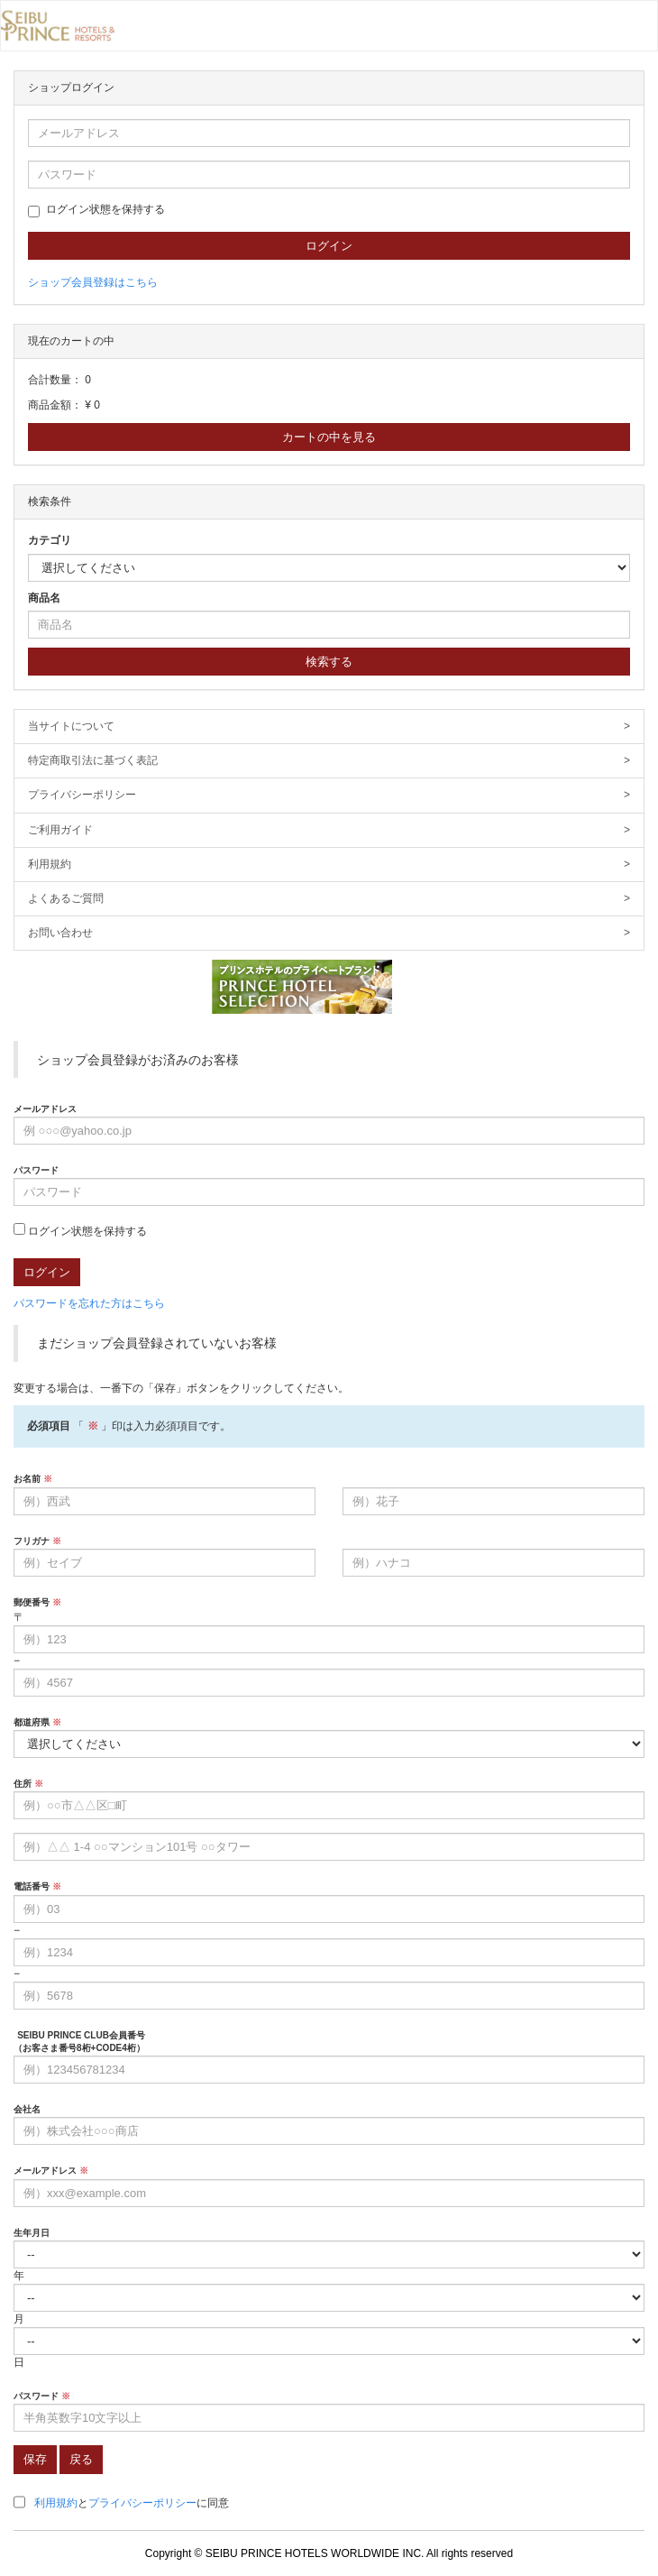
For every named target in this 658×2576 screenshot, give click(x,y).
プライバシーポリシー (329, 795)
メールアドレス (45, 1109)
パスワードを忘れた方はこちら (89, 1303)
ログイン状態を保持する (96, 210)
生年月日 (32, 2233)
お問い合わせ (329, 933)
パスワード (36, 1170)
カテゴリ (49, 540)
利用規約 (329, 864)
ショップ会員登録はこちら (93, 282)
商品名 (44, 598)
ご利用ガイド (329, 830)
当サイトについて (329, 726)
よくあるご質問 (329, 898)
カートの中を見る (329, 437)
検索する (329, 661)
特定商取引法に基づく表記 (329, 760)
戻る (81, 2459)
